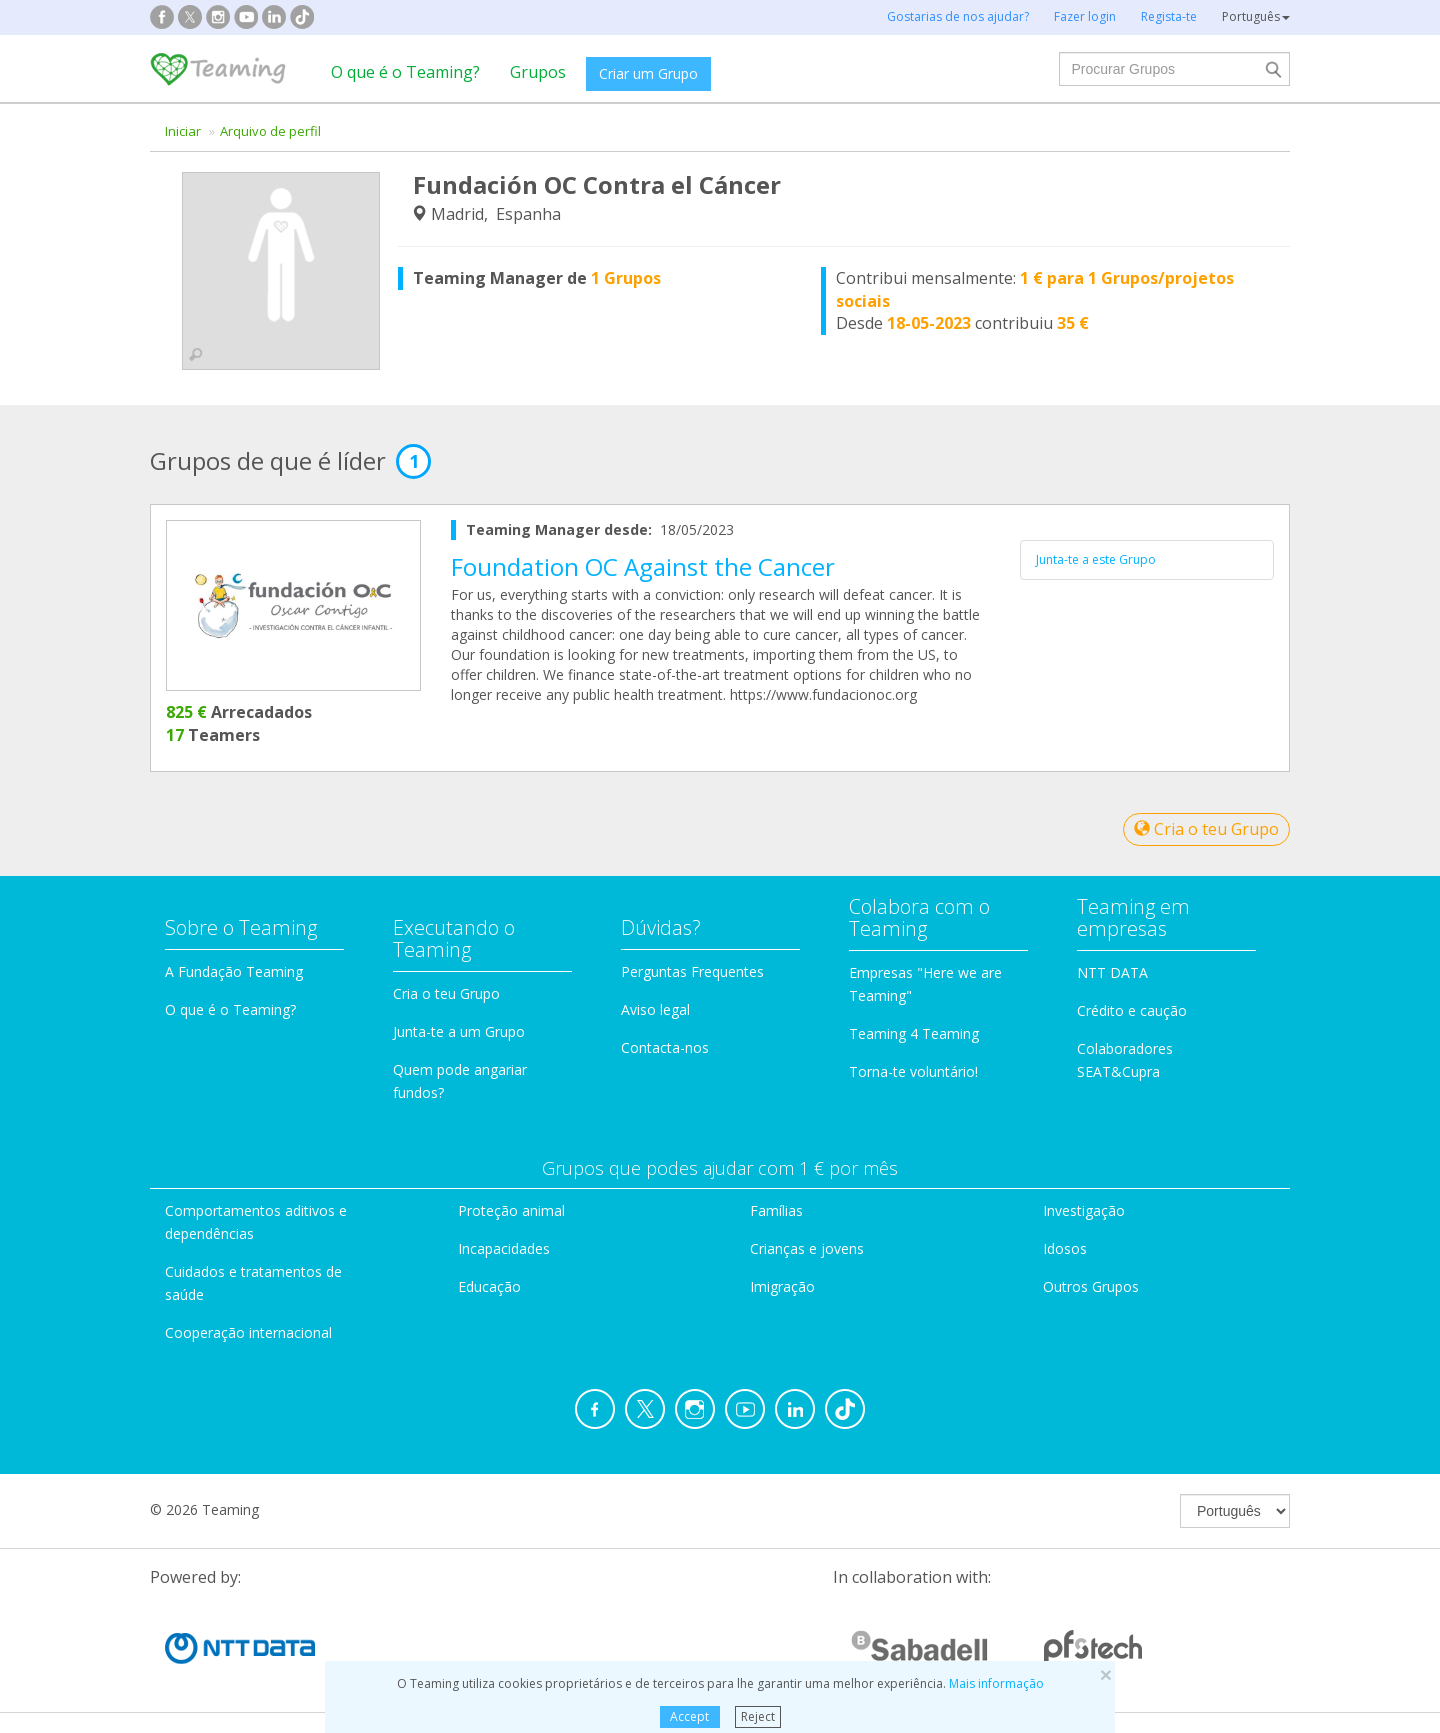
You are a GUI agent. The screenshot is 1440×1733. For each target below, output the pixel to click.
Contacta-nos (665, 1047)
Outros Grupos (1091, 1286)
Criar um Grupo (648, 73)
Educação (489, 1286)
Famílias (776, 1210)
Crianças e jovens (807, 1248)
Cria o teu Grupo (1206, 829)
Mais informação (996, 1683)
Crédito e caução (1132, 1010)
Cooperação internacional (248, 1332)
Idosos (1065, 1248)
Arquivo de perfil (270, 131)
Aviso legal (655, 1009)
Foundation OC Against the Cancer (643, 566)
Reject (758, 1716)
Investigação (1084, 1210)
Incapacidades (504, 1248)
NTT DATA (1112, 972)
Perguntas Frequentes (692, 971)
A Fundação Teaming (234, 971)
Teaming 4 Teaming (914, 1033)
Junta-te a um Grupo (459, 1031)
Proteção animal (511, 1210)
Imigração (782, 1286)
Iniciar (183, 131)
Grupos (538, 72)
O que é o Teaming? (405, 72)
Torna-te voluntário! (913, 1071)
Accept (689, 1716)
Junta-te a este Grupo (1096, 559)
